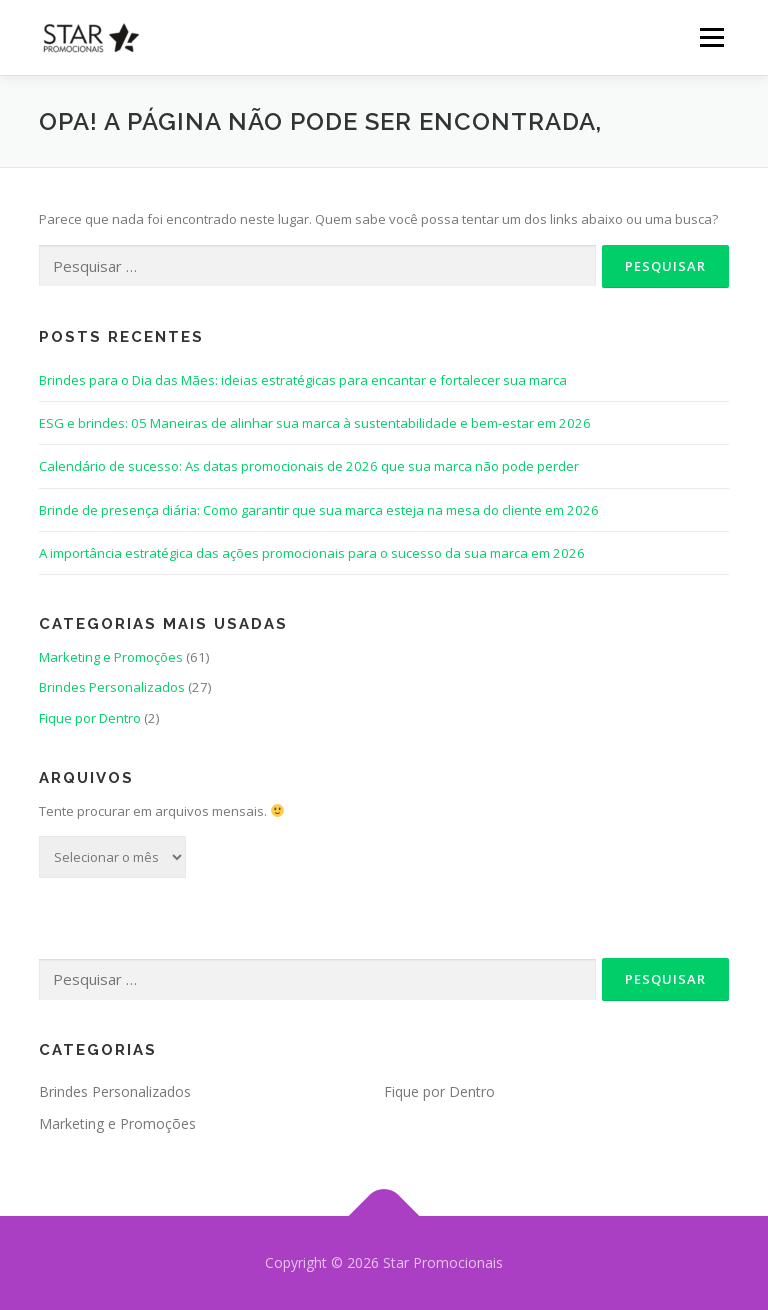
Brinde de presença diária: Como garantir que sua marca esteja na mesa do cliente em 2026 (319, 510)
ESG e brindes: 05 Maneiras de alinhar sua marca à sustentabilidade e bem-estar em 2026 (315, 423)
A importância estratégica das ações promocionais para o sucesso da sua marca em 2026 (312, 553)
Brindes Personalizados (112, 687)
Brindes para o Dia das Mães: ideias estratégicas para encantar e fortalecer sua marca (303, 380)
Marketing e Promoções (111, 657)
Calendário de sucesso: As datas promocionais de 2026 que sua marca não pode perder (309, 466)
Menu (711, 37)
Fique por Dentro (90, 718)
